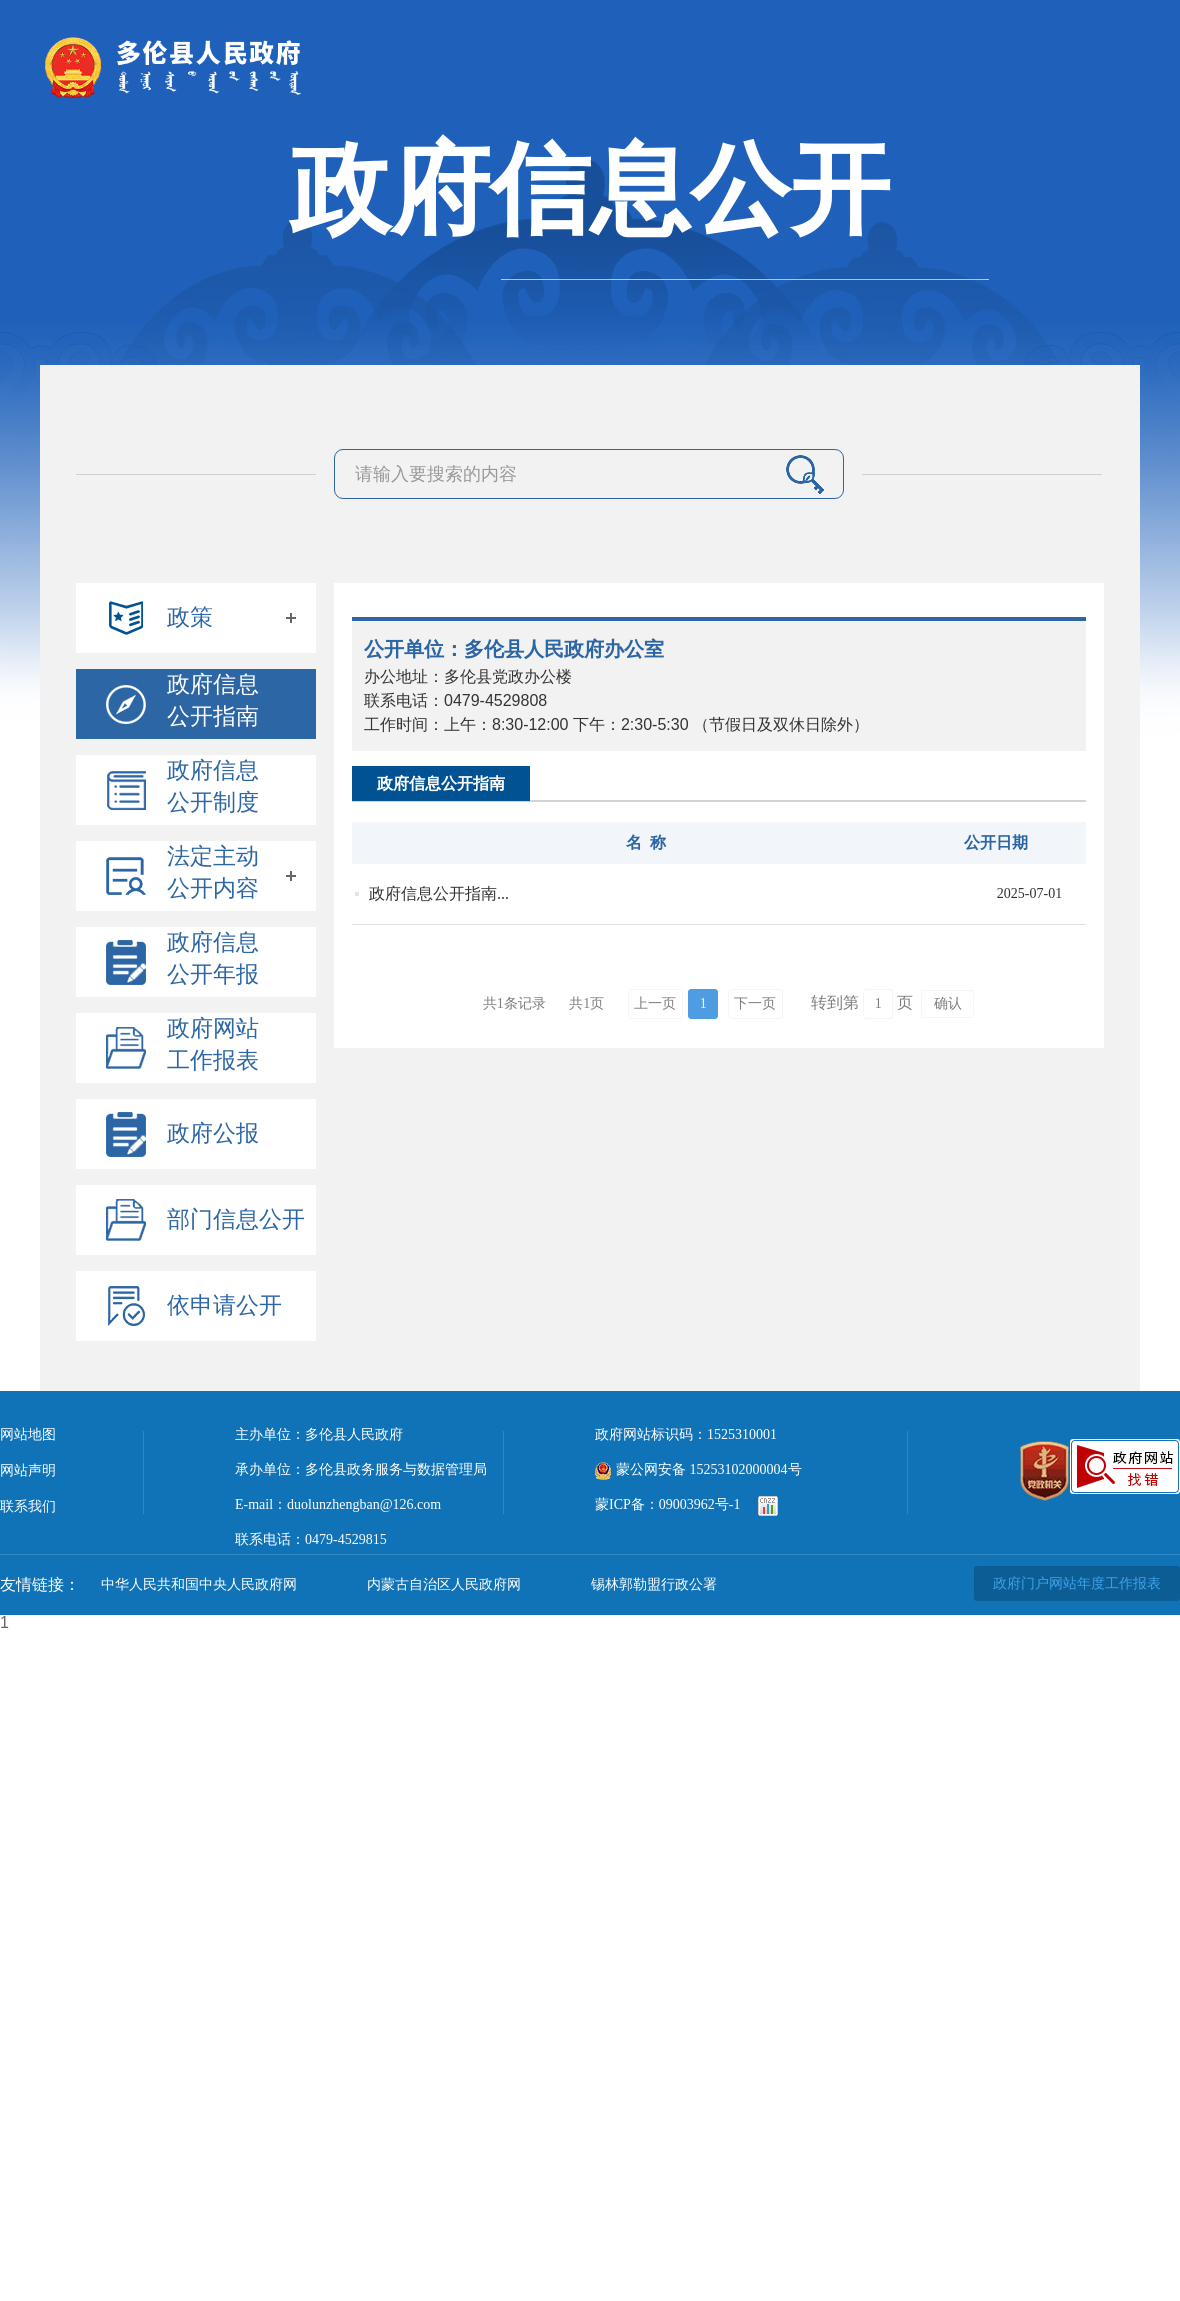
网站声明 (28, 1470)
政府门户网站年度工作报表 (1077, 1583)
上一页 (655, 1003)
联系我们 (28, 1506)
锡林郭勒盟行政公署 (654, 1584)
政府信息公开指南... (439, 893)
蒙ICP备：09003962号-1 (667, 1504)
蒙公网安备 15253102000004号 (698, 1469)
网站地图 (28, 1434)
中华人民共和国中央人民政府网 (199, 1584)
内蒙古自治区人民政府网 (444, 1584)
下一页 (755, 1003)
